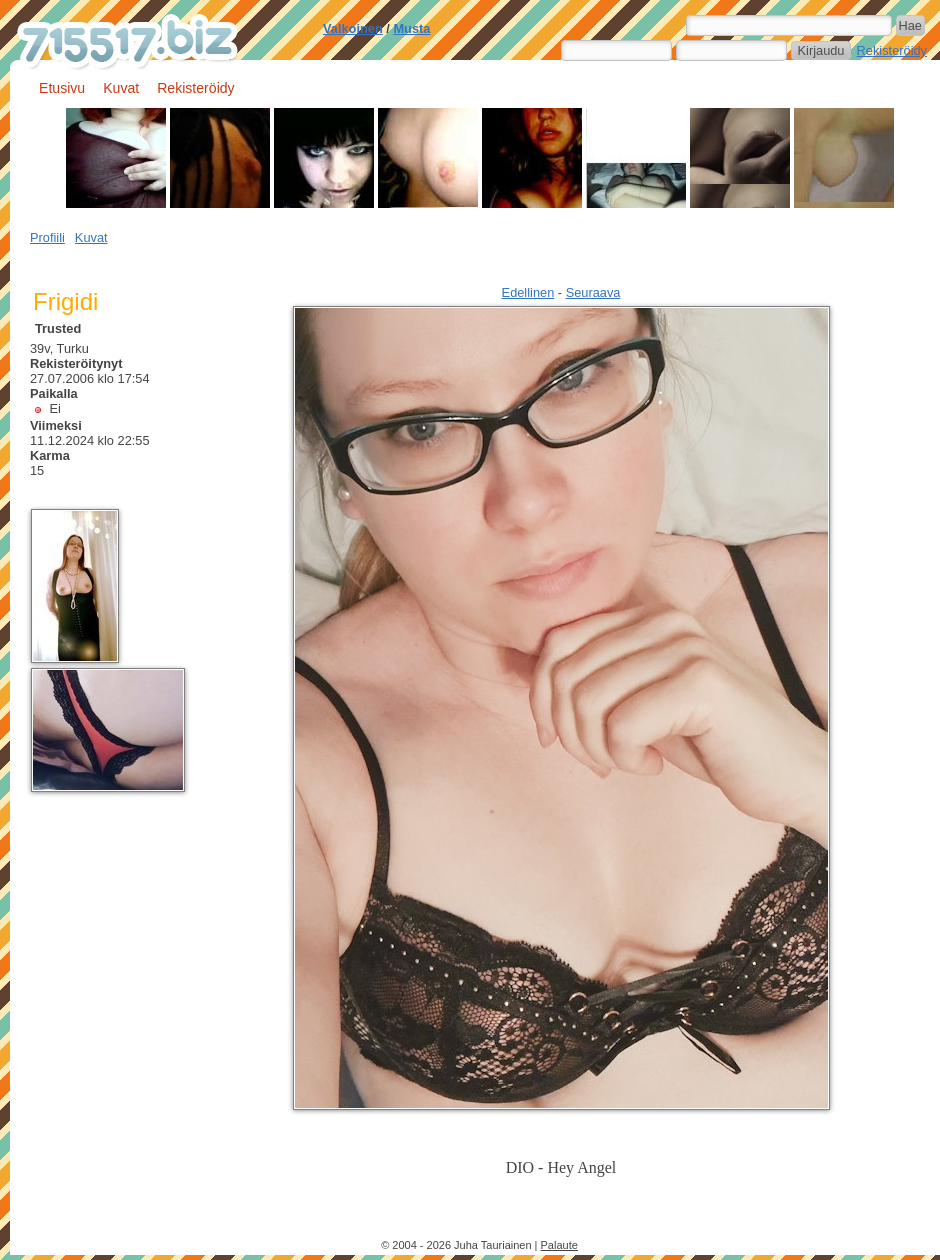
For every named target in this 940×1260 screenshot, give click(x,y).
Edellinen (528, 292)
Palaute (559, 1245)
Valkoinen (353, 28)
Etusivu (62, 88)
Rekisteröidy (892, 50)
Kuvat (121, 88)
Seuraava (593, 292)
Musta (411, 28)
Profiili (47, 237)
